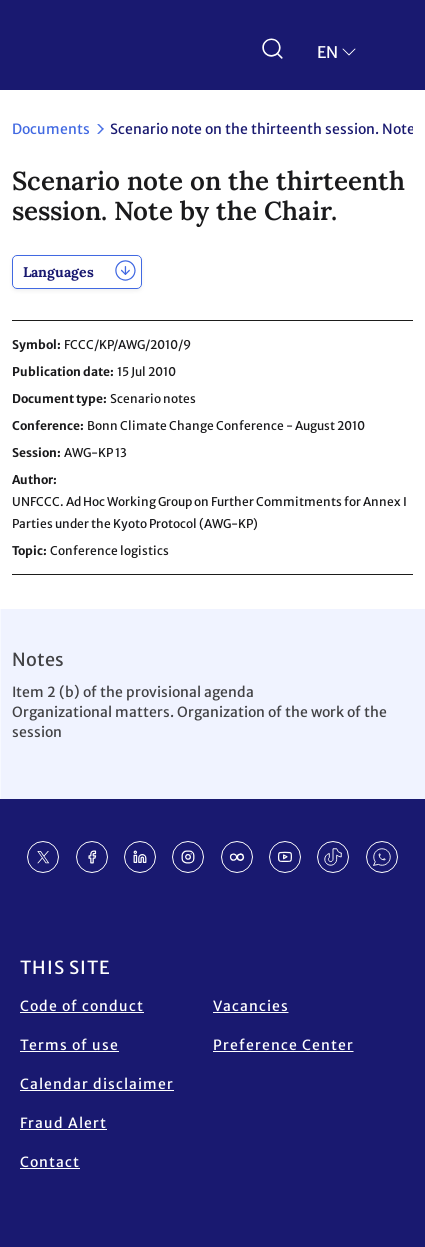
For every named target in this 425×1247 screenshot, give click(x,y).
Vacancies (251, 1006)
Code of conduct (82, 1006)
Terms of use (69, 1045)
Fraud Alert (63, 1123)
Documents (51, 129)
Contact (50, 1162)
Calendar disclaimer (97, 1084)
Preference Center (283, 1045)
